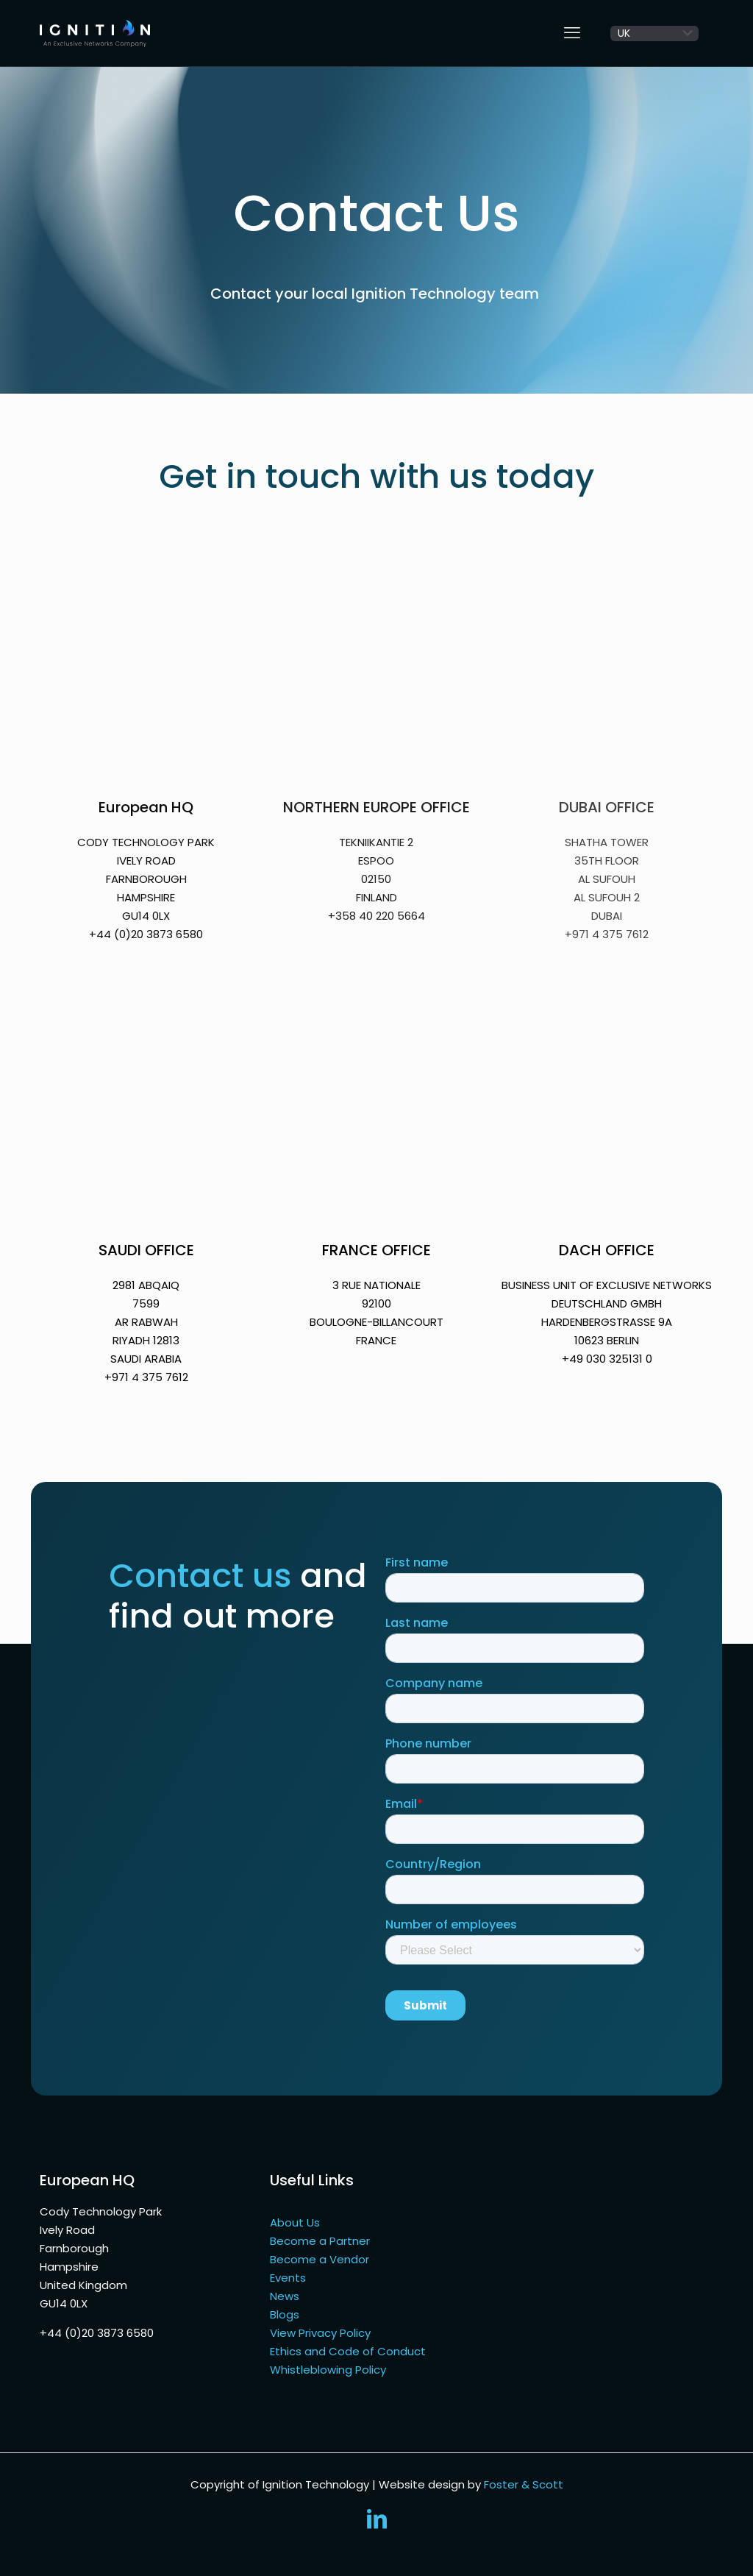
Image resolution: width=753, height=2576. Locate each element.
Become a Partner (320, 2241)
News (284, 2296)
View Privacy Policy (320, 2333)
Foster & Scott (523, 2484)
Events (288, 2277)
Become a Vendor (319, 2259)
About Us (295, 2222)
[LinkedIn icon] (376, 2522)
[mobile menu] (572, 33)
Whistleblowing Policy (328, 2369)
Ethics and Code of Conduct (348, 2351)
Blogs (284, 2314)
